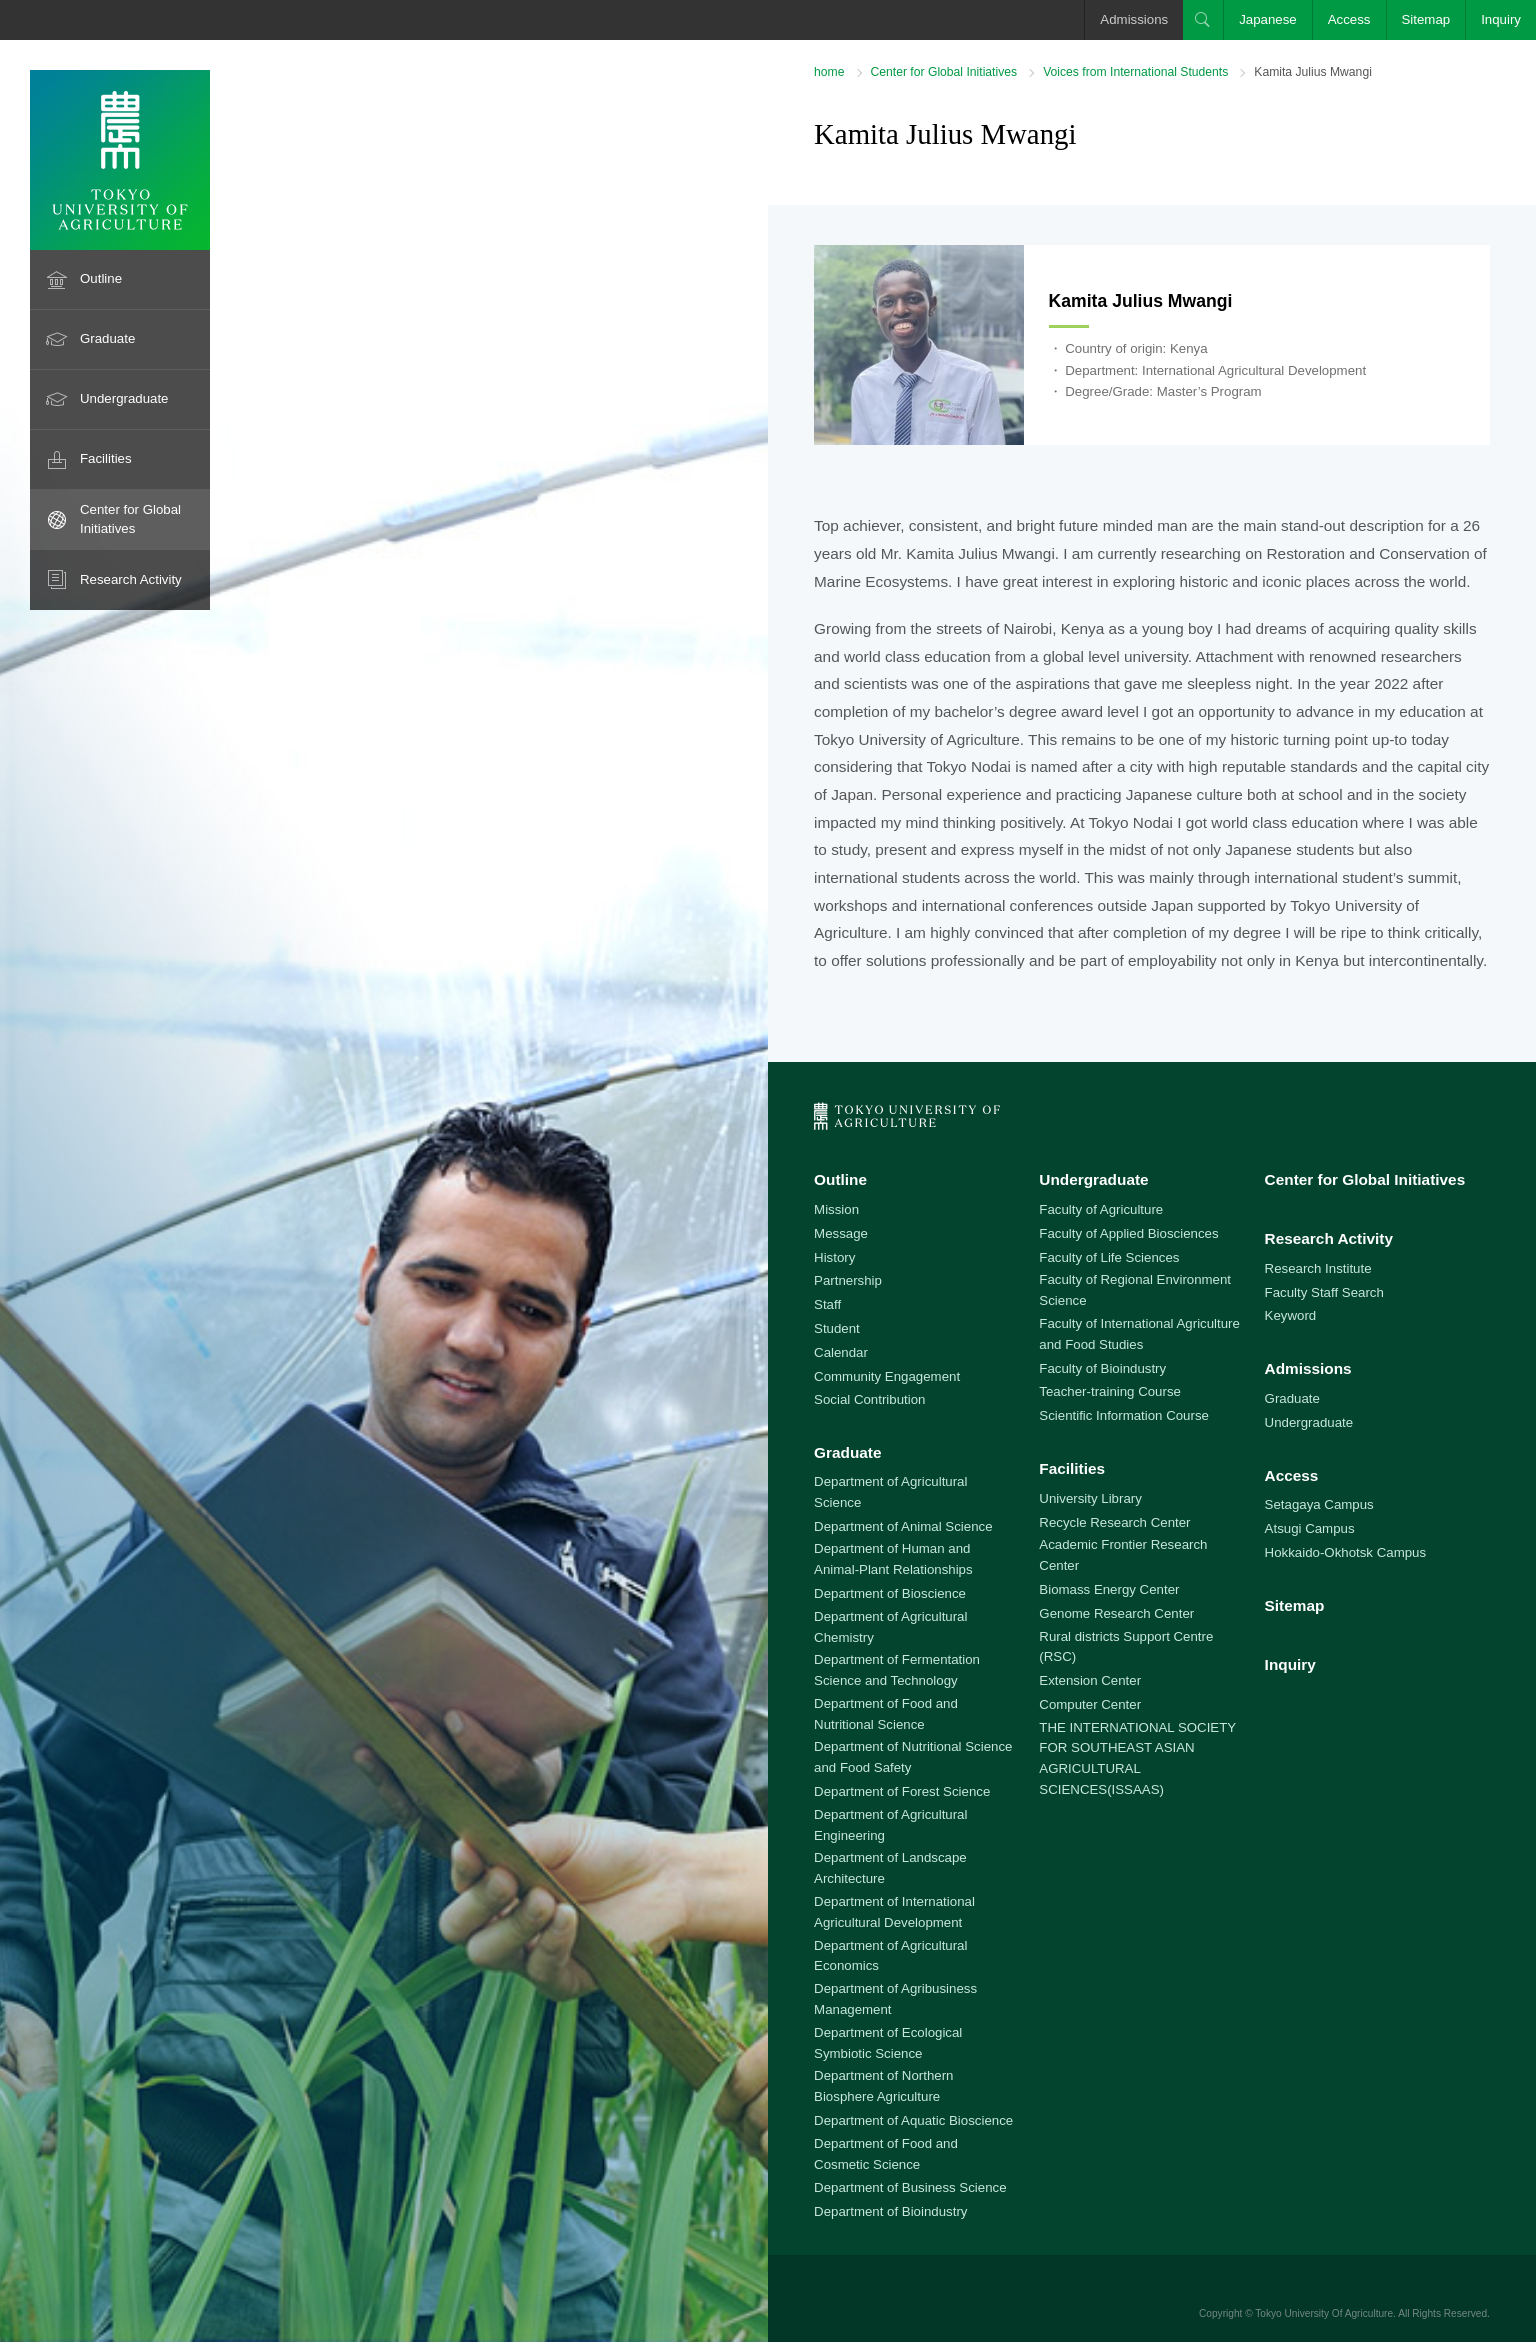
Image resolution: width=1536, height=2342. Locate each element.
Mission (836, 1209)
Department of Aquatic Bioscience (913, 2120)
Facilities (106, 458)
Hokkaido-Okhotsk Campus (1345, 1552)
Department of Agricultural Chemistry (890, 1627)
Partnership (848, 1280)
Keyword (1291, 1315)
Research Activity (131, 579)
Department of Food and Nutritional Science (886, 1714)
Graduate (107, 338)
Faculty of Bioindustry (1102, 1368)
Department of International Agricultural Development (894, 1912)
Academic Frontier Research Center (1123, 1555)
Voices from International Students (1135, 72)
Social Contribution (869, 1399)
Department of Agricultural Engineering (890, 1825)
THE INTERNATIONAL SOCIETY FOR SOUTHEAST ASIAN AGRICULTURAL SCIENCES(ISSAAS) (1137, 1758)
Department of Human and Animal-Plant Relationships (893, 1559)
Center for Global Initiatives (130, 519)
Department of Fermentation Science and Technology (897, 1670)
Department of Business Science (910, 2187)
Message (841, 1233)
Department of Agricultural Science (890, 1492)
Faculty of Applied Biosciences (1128, 1233)
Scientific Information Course (1124, 1415)
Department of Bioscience (890, 1593)
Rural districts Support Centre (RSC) (1126, 1647)
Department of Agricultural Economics (890, 1956)
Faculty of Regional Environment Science (1135, 1290)
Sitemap (1426, 19)
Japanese (1268, 19)
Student (837, 1328)
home (829, 72)
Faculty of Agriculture (1101, 1209)
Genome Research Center (1116, 1613)
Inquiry (1501, 19)
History (834, 1257)
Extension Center (1090, 1680)
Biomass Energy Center (1109, 1589)
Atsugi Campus (1310, 1528)
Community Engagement (887, 1376)
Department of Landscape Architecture (890, 1868)
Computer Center (1090, 1704)
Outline (101, 278)
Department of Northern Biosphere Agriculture (883, 2086)
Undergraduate (124, 398)
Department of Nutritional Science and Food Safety (913, 1757)
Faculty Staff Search (1324, 1292)
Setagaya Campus (1319, 1504)
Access (1349, 19)
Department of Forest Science (902, 1791)
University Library (1090, 1498)
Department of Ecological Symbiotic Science (888, 2043)
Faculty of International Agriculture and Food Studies (1139, 1334)
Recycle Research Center (1114, 1522)
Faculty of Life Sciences (1109, 1257)
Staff (827, 1304)
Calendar (841, 1352)
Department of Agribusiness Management (895, 1999)
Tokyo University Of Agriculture (1324, 2313)
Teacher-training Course (1110, 1391)
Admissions (1134, 19)
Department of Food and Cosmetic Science (886, 2154)
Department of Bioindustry (890, 2211)
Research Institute (1318, 1268)
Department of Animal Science (903, 1526)
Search (1203, 20)
